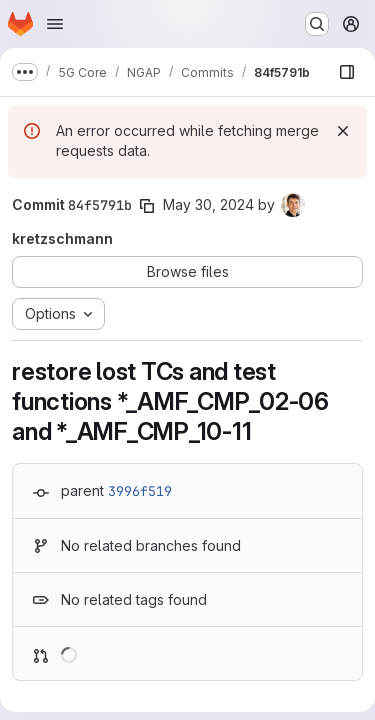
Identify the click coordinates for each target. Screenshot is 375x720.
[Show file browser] (347, 72)
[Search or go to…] (317, 24)
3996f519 (140, 491)
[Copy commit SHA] (147, 206)
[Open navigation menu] (55, 24)
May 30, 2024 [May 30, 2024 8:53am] (208, 204)
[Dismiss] (343, 131)
